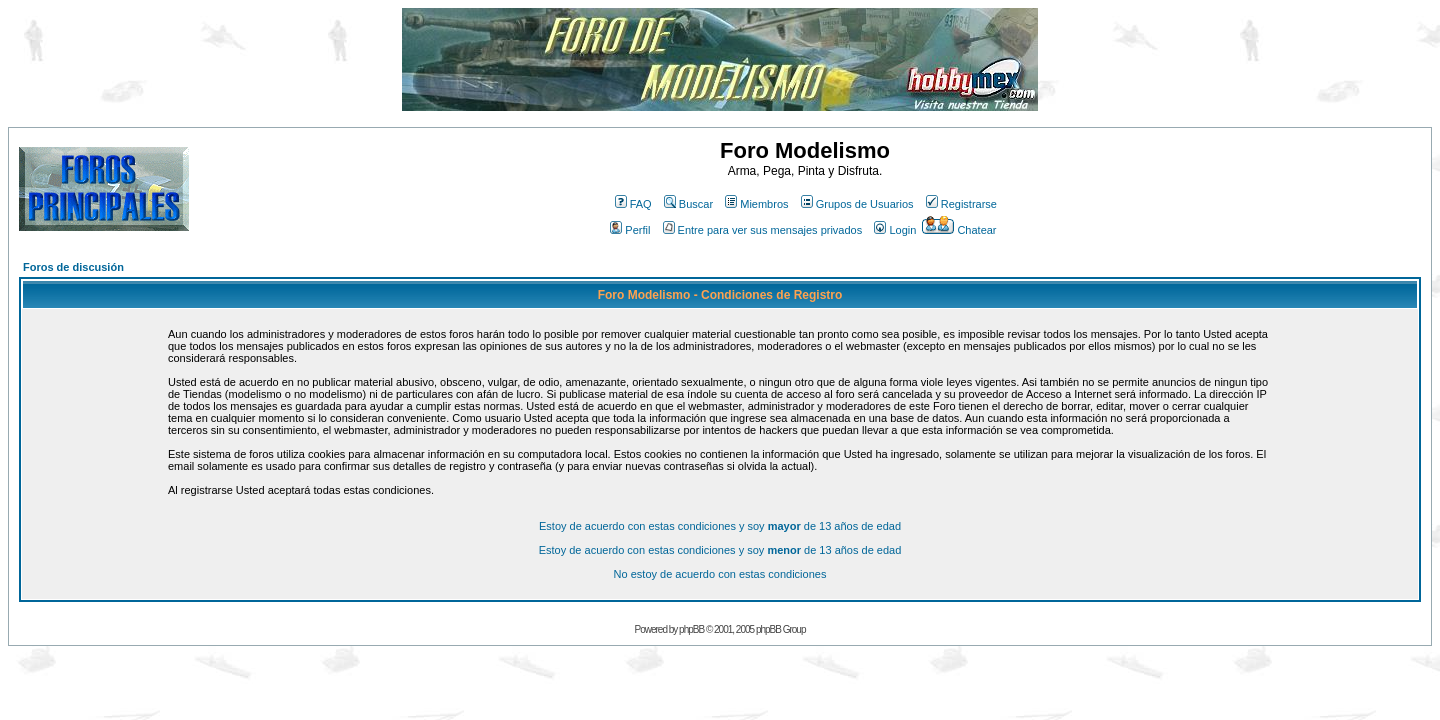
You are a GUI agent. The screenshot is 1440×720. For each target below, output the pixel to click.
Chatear (959, 230)
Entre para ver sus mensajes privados (763, 230)
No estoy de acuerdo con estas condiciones (720, 574)
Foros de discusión (73, 267)
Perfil (630, 230)
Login (895, 230)
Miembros (756, 204)
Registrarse (961, 204)
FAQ (633, 204)
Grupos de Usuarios (857, 204)
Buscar (688, 204)
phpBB (691, 629)
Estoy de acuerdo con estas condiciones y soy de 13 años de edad (720, 526)
